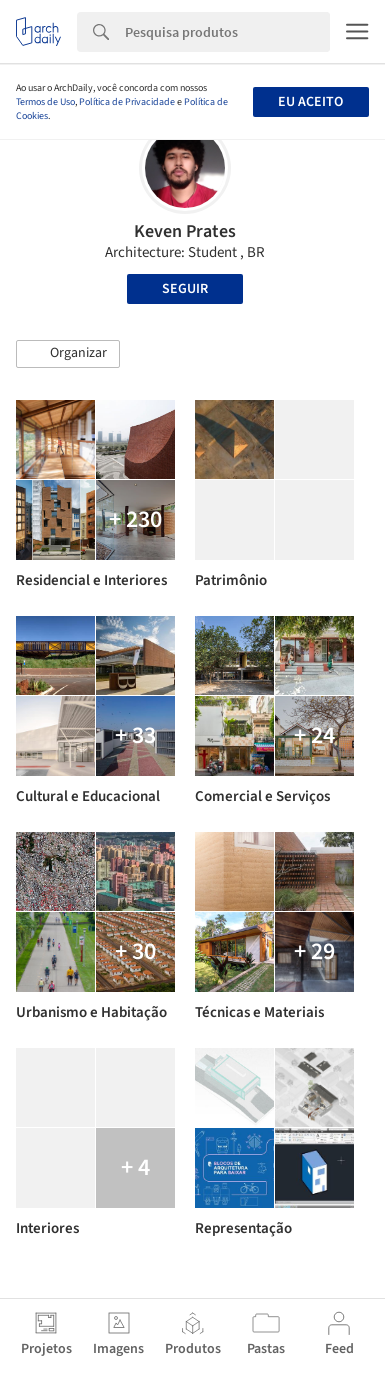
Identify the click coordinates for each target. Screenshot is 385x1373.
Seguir (185, 289)
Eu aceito (310, 102)
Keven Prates (185, 231)
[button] (68, 354)
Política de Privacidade (127, 102)
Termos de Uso (45, 102)
